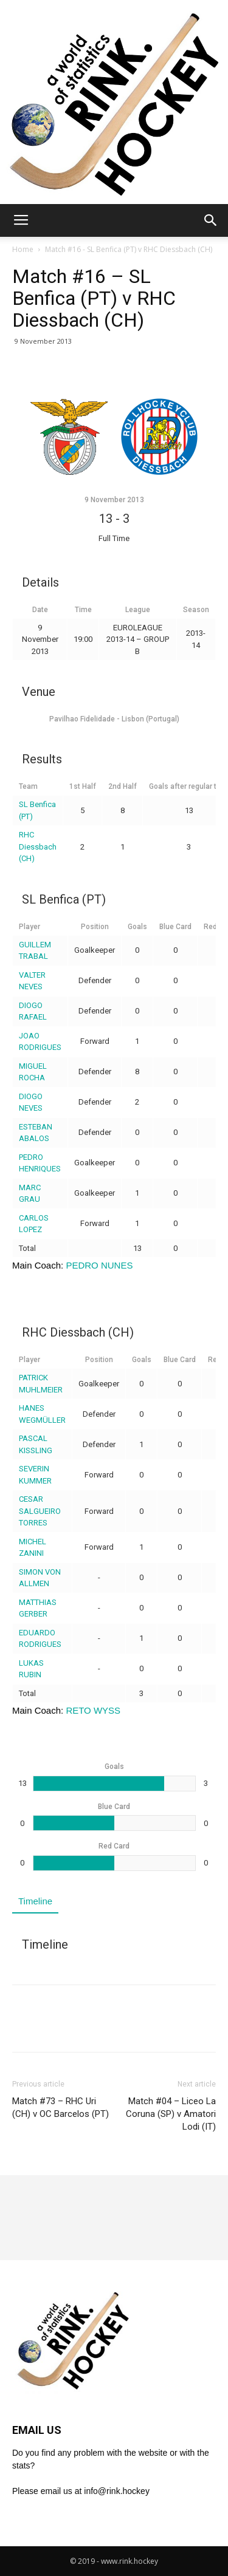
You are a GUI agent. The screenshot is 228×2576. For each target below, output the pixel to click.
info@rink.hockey (117, 2491)
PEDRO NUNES (99, 1265)
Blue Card (175, 926)
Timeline (35, 1901)
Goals (137, 926)
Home (22, 249)
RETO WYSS (93, 1710)
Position (95, 926)
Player (29, 926)
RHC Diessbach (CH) (38, 846)
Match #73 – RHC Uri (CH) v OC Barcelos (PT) (60, 2107)
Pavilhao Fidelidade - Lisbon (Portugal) (114, 719)
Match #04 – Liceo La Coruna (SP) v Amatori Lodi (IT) (171, 2114)
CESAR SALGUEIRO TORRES (40, 1510)
